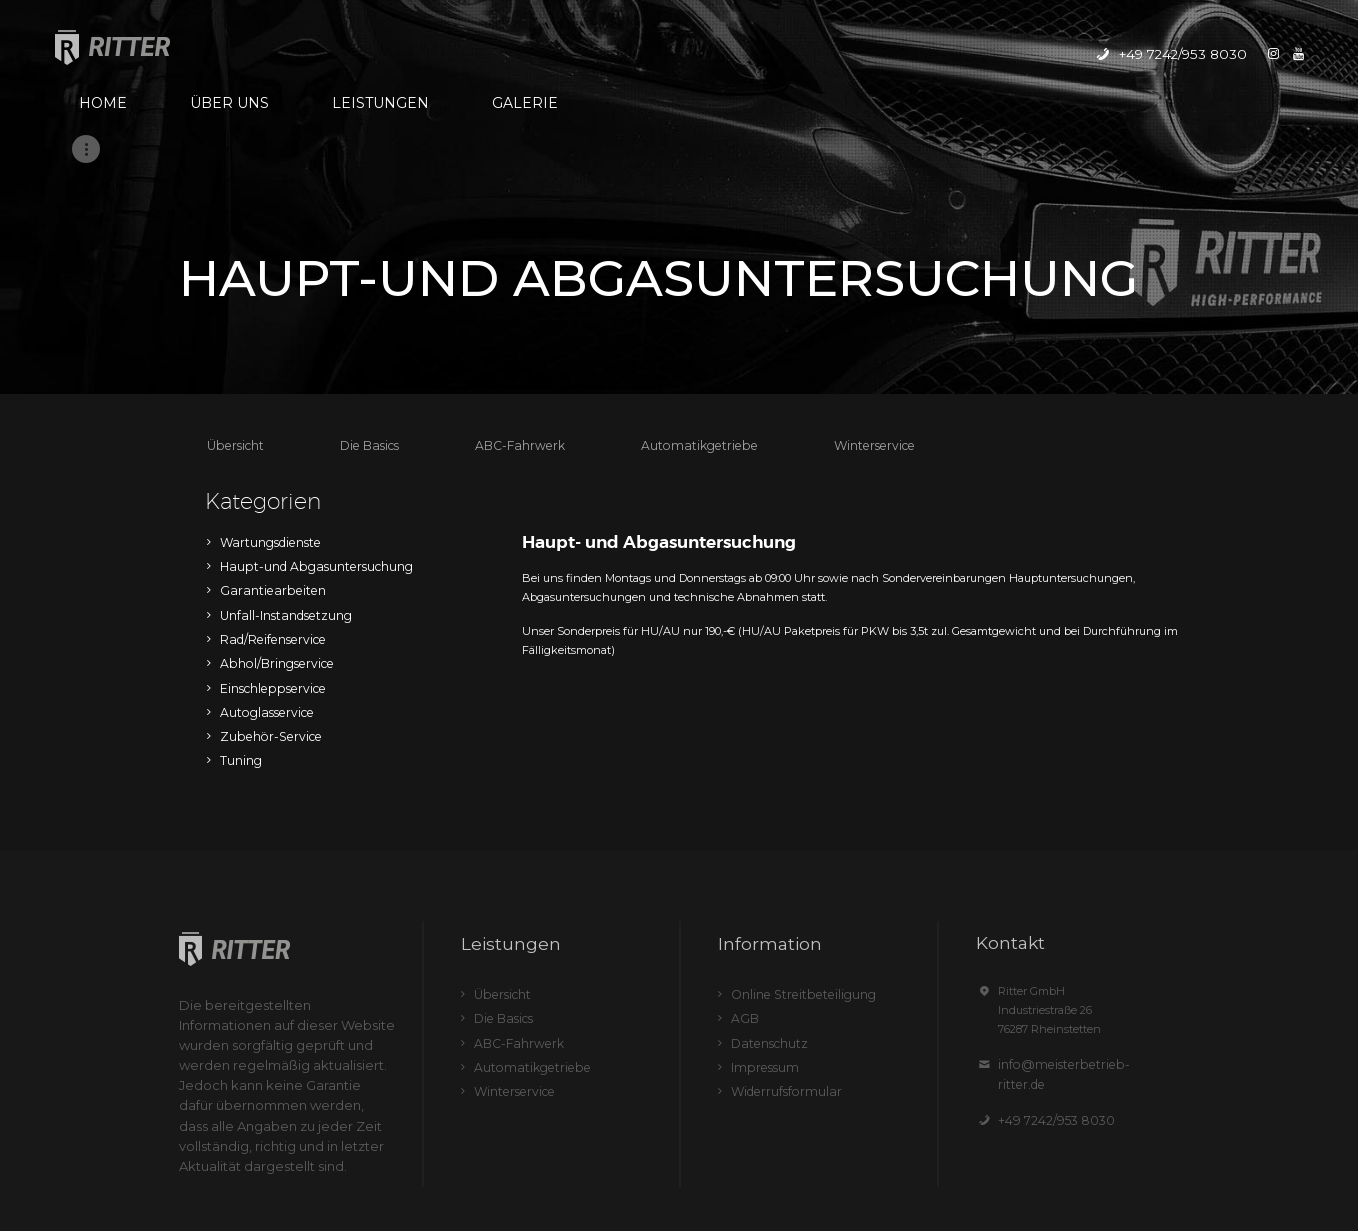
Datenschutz (765, 921)
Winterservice (832, 353)
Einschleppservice (268, 580)
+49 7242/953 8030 (1047, 982)
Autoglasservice (261, 602)
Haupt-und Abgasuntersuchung (306, 470)
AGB (743, 899)
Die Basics (362, 353)
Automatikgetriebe (670, 353)
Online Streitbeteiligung (795, 877)
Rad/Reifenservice (268, 536)
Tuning (240, 646)
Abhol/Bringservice (271, 558)
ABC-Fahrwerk (505, 353)
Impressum (760, 943)
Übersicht (233, 353)
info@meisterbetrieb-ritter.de (1074, 947)
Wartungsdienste (265, 448)
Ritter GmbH (606, 1183)
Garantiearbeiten (264, 492)
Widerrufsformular (779, 965)
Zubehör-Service (264, 624)
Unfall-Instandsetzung (280, 514)
